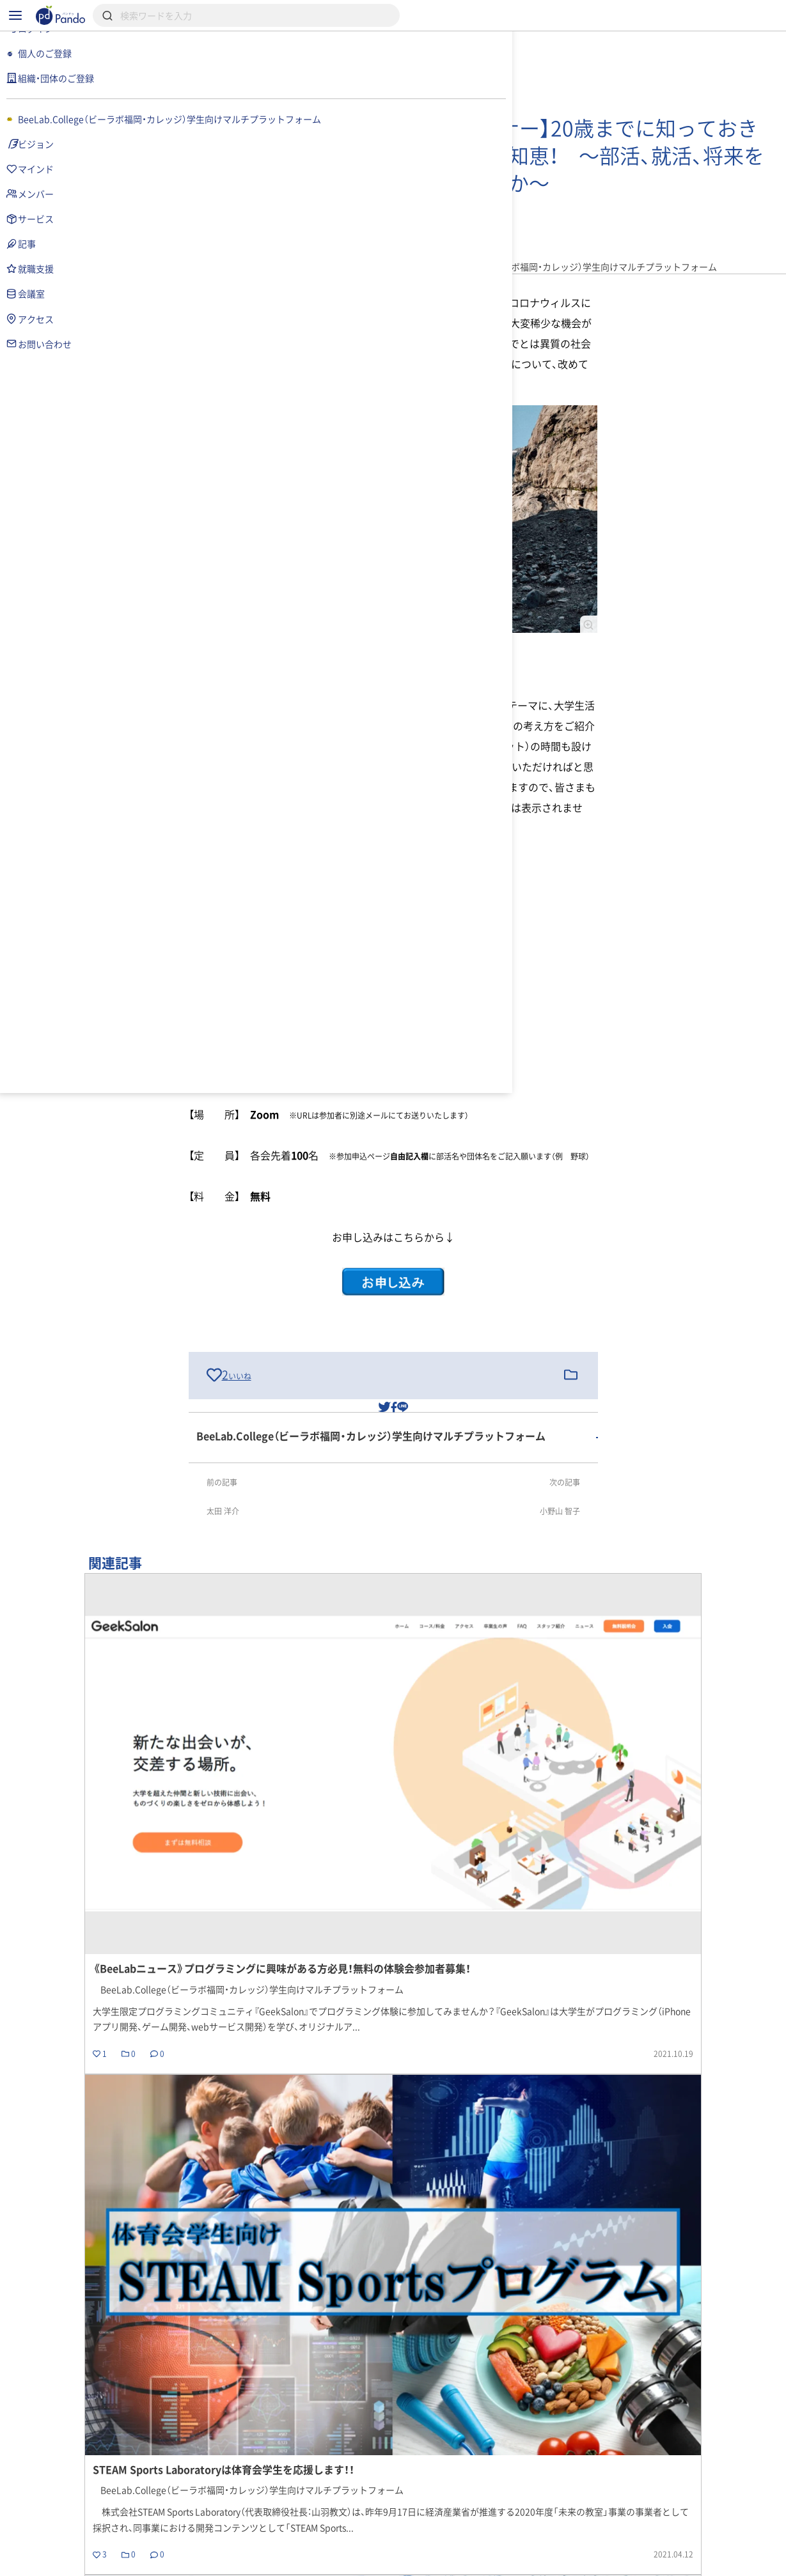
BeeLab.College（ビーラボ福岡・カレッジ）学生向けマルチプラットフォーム (319, 2434)
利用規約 (175, 2560)
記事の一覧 (728, 2276)
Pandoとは (537, 2515)
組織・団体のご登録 (637, 2515)
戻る (185, 2276)
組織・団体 (239, 2515)
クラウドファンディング (424, 2515)
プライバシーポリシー (266, 2560)
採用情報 (317, 2515)
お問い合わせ (365, 2560)
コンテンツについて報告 (468, 2560)
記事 (515, 2434)
